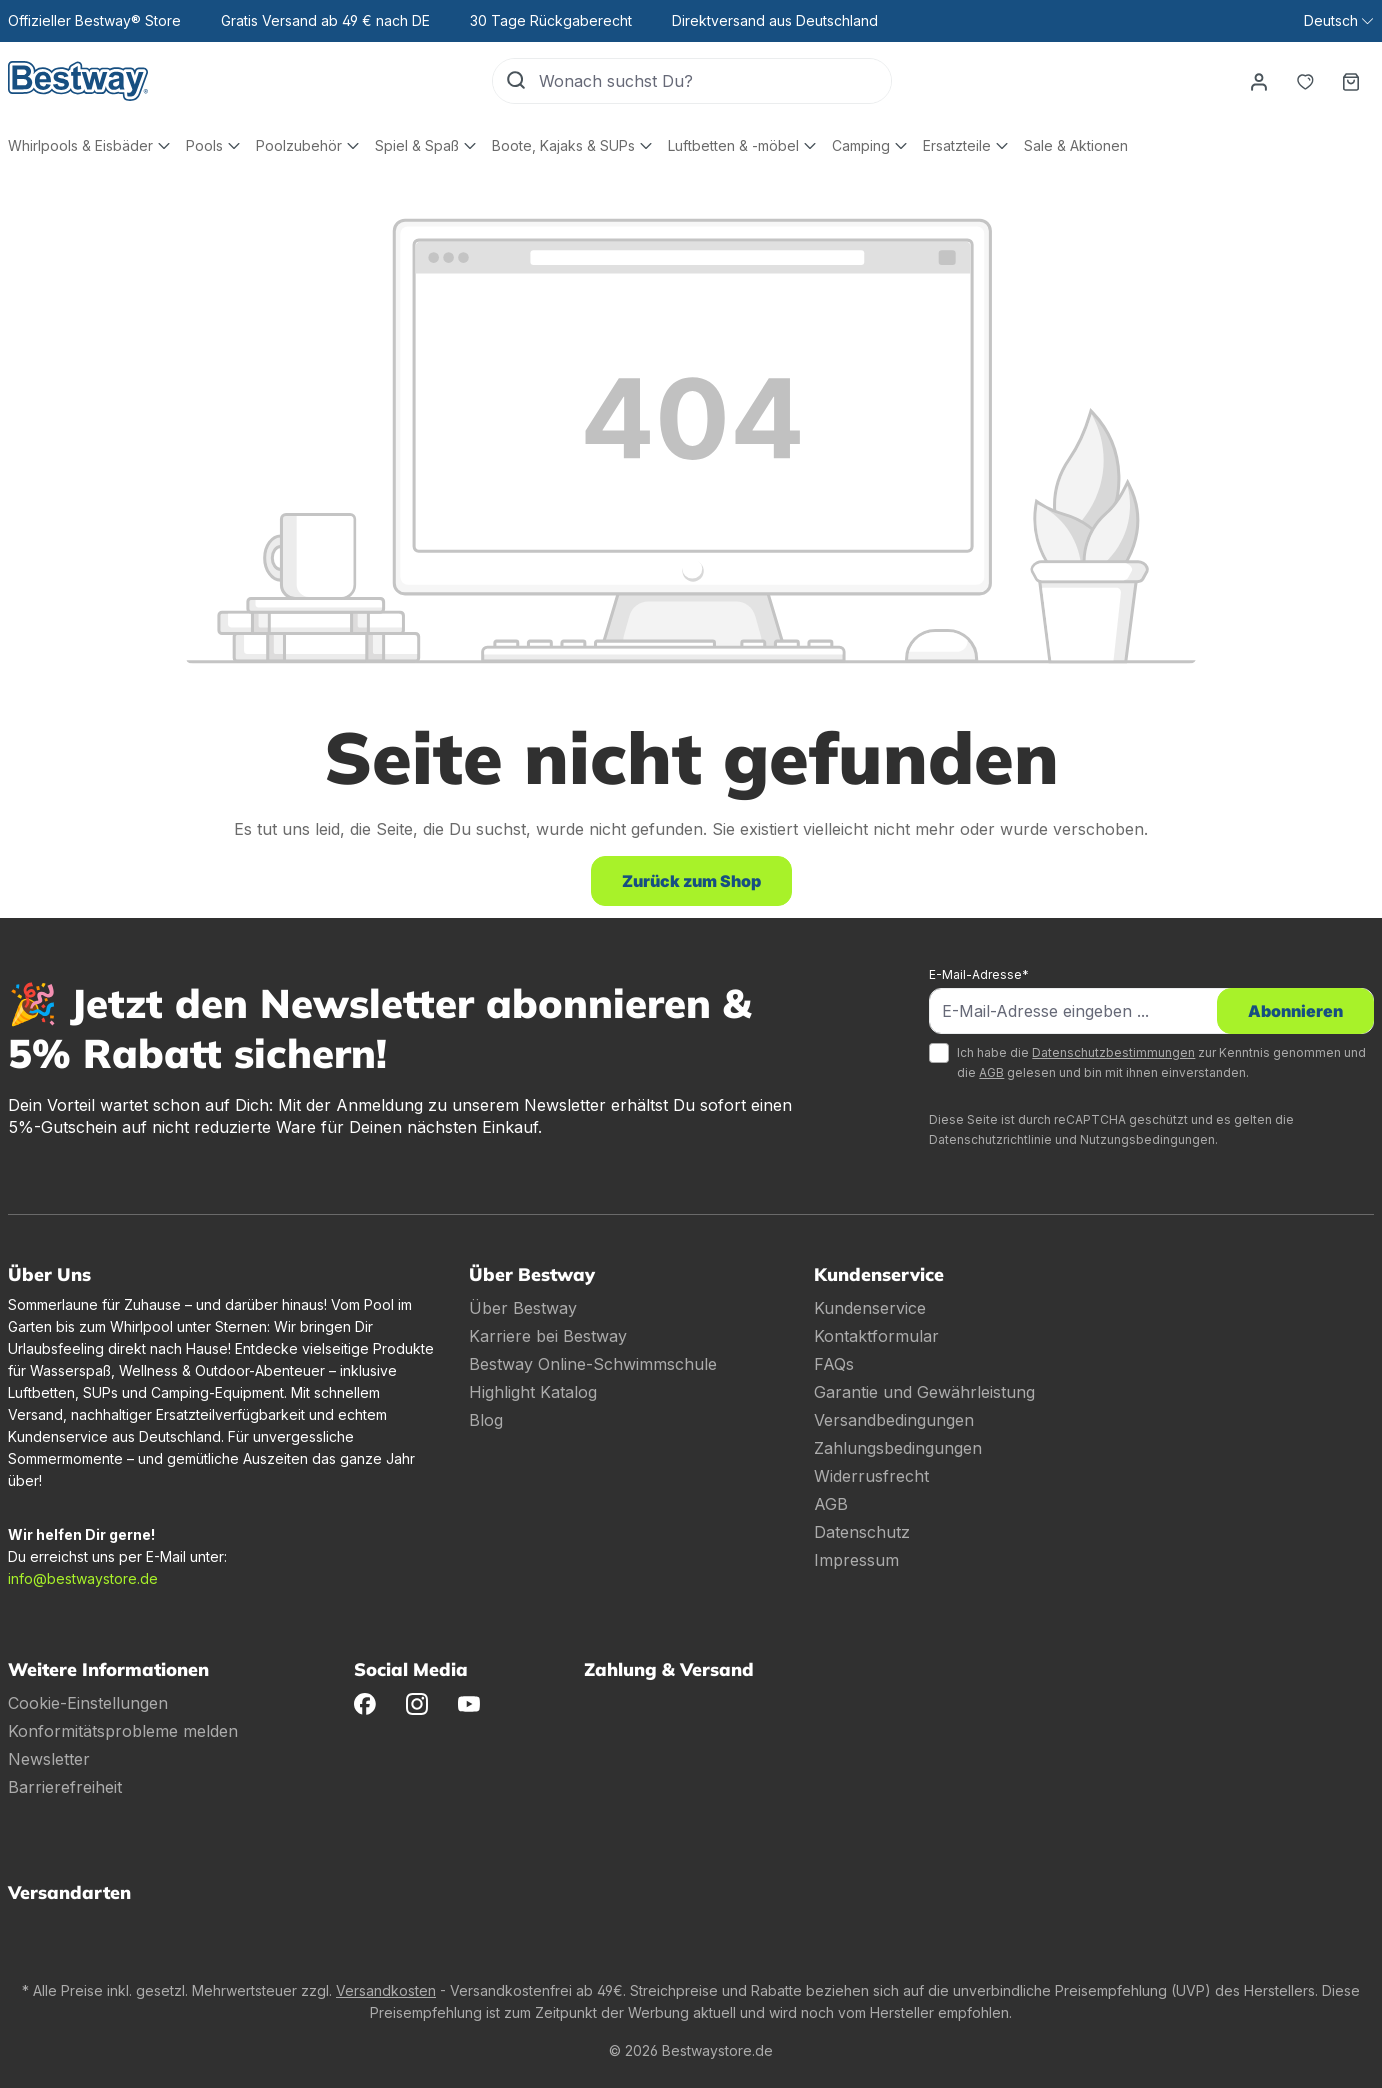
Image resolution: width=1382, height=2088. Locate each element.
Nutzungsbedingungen (1147, 1139)
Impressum (856, 1560)
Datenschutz (862, 1532)
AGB (991, 1072)
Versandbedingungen (894, 1420)
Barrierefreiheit (65, 1787)
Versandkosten (386, 1990)
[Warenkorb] (1351, 81)
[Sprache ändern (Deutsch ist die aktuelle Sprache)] (1338, 21)
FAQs (834, 1364)
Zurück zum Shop (691, 881)
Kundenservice (870, 1308)
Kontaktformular (876, 1336)
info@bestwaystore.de (83, 1578)
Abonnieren (1295, 1011)
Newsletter (49, 1759)
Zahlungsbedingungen (898, 1448)
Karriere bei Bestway (548, 1336)
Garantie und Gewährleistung (924, 1392)
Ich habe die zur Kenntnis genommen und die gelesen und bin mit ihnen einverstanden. (1161, 1062)
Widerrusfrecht (871, 1476)
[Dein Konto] (1259, 81)
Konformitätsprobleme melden (123, 1731)
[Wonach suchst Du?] (715, 81)
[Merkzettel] (1305, 81)
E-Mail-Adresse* (979, 974)
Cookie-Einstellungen (88, 1703)
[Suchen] (516, 81)
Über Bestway (523, 1308)
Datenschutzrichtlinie (990, 1139)
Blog (486, 1420)
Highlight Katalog (533, 1392)
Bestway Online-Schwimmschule (593, 1364)
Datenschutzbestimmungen (1113, 1052)
